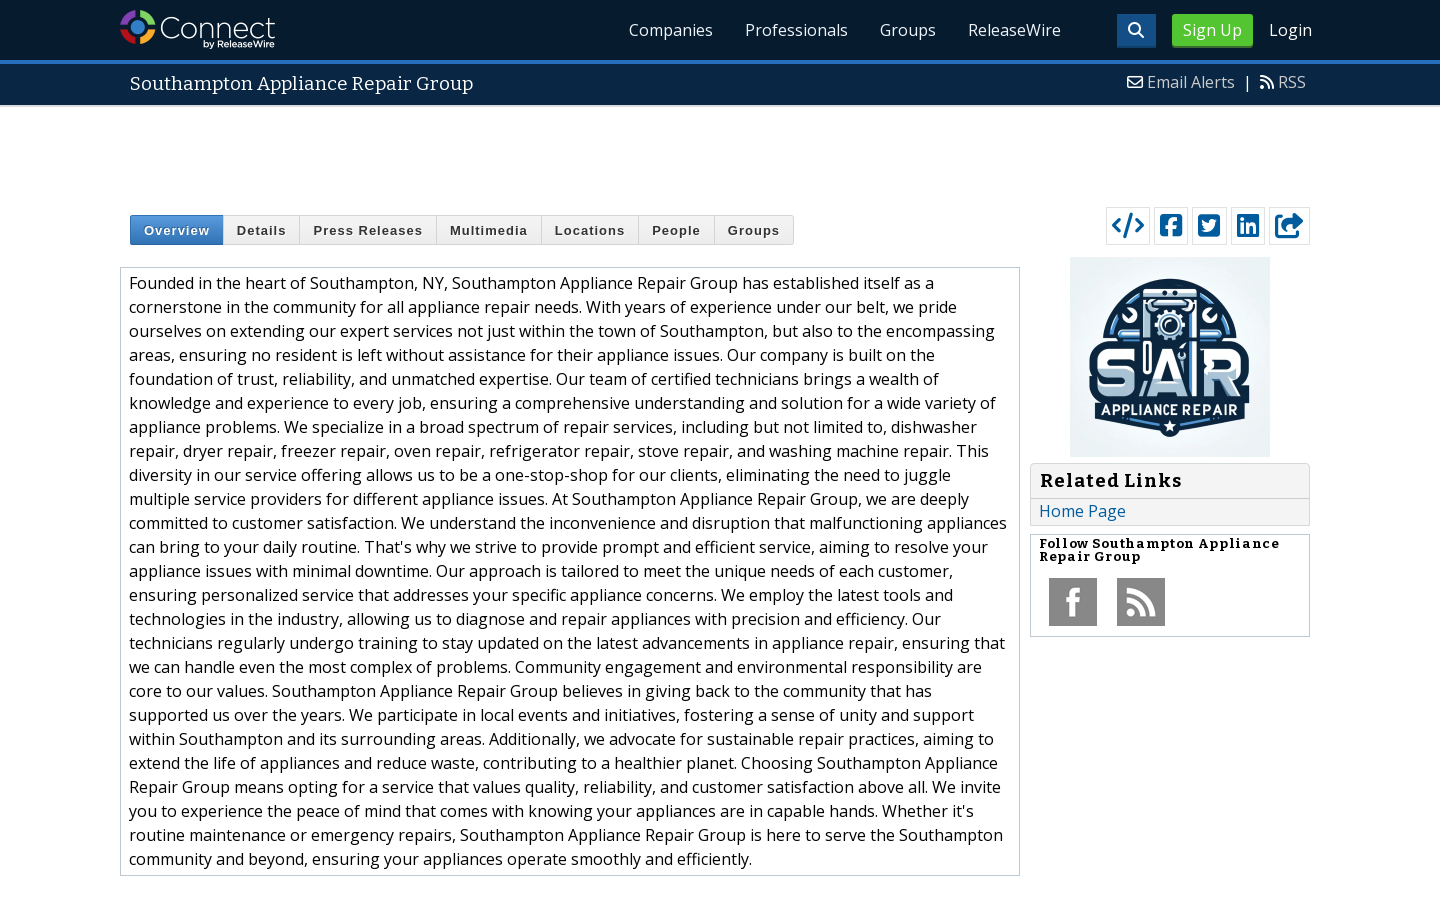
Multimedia (489, 230)
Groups (908, 30)
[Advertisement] (720, 152)
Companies (671, 30)
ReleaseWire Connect (197, 29)
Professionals (796, 30)
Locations (590, 230)
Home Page (1082, 511)
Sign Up (1212, 30)
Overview (177, 230)
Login (1290, 30)
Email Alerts (1191, 82)
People (676, 230)
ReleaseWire (1014, 30)
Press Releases (367, 230)
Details (262, 230)
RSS (1292, 82)
